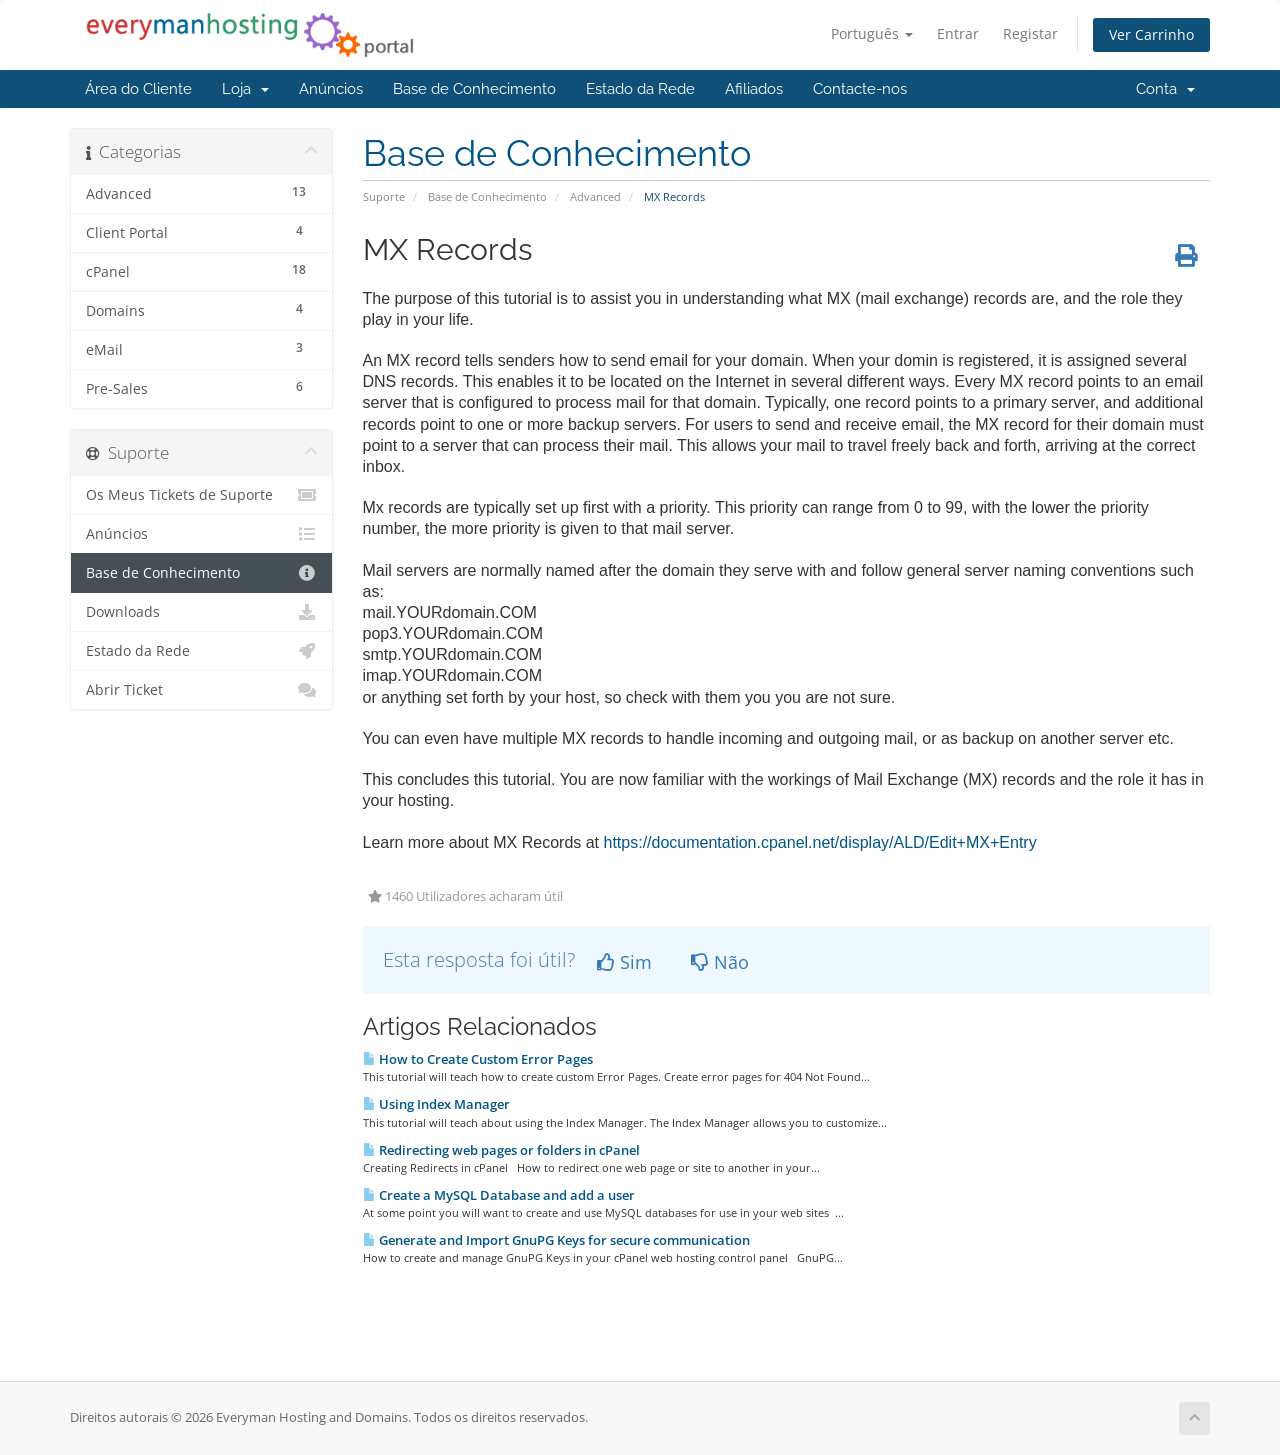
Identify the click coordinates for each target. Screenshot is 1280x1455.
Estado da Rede (640, 89)
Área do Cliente (138, 89)
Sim (624, 962)
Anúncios (331, 89)
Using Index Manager (436, 1104)
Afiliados (754, 89)
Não (720, 962)
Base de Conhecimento (474, 89)
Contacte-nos (860, 89)
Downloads (201, 612)
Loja (245, 89)
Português (872, 33)
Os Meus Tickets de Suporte (201, 495)
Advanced (595, 196)
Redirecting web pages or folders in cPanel (501, 1150)
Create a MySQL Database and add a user (499, 1195)
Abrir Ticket (201, 690)
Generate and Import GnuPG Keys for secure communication (556, 1240)
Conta (1165, 89)
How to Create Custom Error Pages (478, 1059)
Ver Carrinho (1151, 34)
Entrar (958, 33)
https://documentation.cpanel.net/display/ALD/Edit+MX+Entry (820, 842)
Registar (1030, 33)
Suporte (384, 196)
